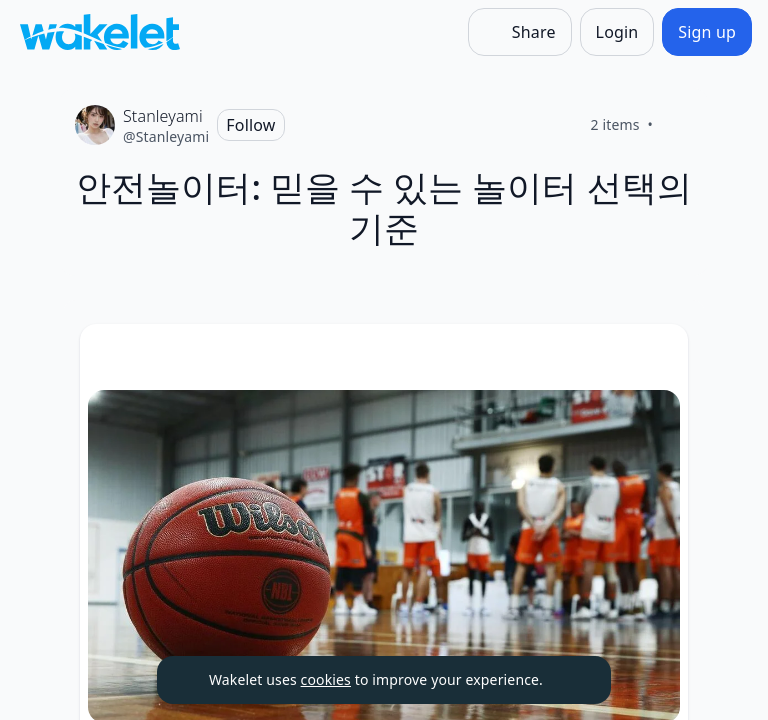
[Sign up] (707, 32)
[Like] (677, 125)
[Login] (617, 32)
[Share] (520, 32)
